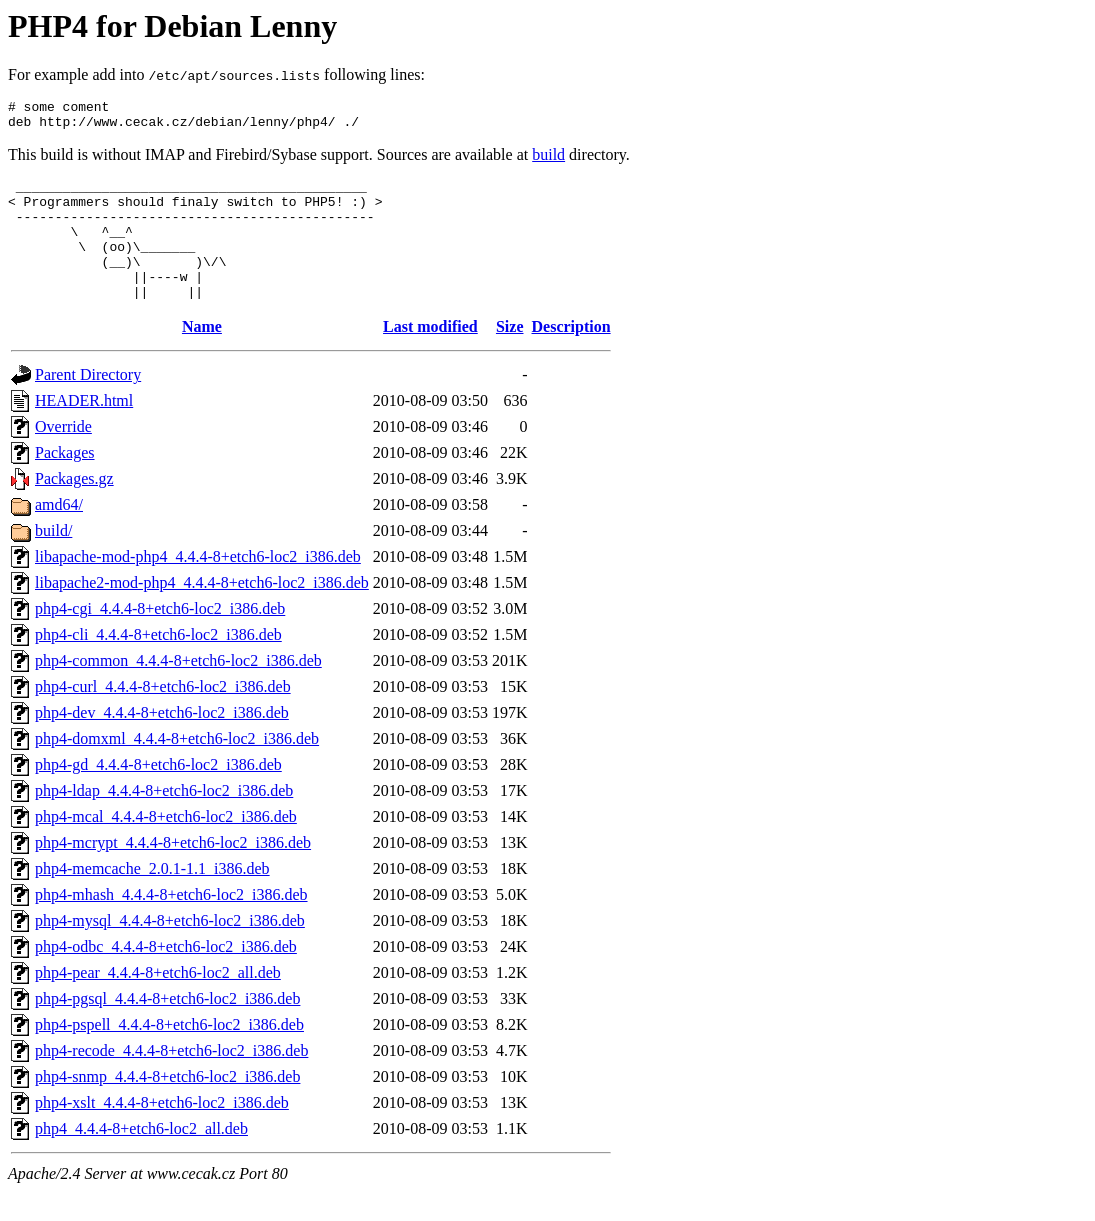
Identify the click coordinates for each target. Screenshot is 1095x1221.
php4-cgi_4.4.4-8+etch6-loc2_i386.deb (160, 638)
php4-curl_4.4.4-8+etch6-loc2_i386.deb (163, 716)
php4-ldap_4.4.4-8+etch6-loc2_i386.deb (164, 820)
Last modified (430, 356)
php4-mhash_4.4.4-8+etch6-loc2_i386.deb (171, 924)
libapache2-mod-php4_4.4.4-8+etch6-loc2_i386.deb (202, 612)
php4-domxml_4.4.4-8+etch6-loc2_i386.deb (177, 768)
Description (571, 356)
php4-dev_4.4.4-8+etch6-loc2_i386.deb (162, 742)
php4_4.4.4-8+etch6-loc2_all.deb (141, 1158)
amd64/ (59, 534)
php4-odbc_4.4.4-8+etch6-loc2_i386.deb (166, 976)
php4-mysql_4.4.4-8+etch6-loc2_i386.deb (170, 950)
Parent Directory (88, 404)
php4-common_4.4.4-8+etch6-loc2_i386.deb (178, 690)
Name (202, 356)
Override (63, 456)
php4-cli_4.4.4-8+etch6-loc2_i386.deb (158, 664)
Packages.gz (74, 508)
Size (510, 356)
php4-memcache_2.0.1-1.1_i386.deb (152, 898)
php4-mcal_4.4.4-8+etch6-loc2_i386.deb (166, 846)
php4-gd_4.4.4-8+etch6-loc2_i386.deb (158, 794)
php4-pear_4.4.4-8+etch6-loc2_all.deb (158, 1002)
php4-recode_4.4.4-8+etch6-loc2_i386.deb (171, 1080)
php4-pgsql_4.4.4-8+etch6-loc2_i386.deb (167, 1028)
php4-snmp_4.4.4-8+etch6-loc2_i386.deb (167, 1106)
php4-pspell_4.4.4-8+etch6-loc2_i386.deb (169, 1054)
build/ (53, 560)
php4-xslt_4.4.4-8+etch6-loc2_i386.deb (162, 1132)
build (548, 160)
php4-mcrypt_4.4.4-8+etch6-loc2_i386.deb (173, 872)
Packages (65, 482)
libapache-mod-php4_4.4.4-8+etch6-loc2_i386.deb (198, 586)
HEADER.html (84, 430)
